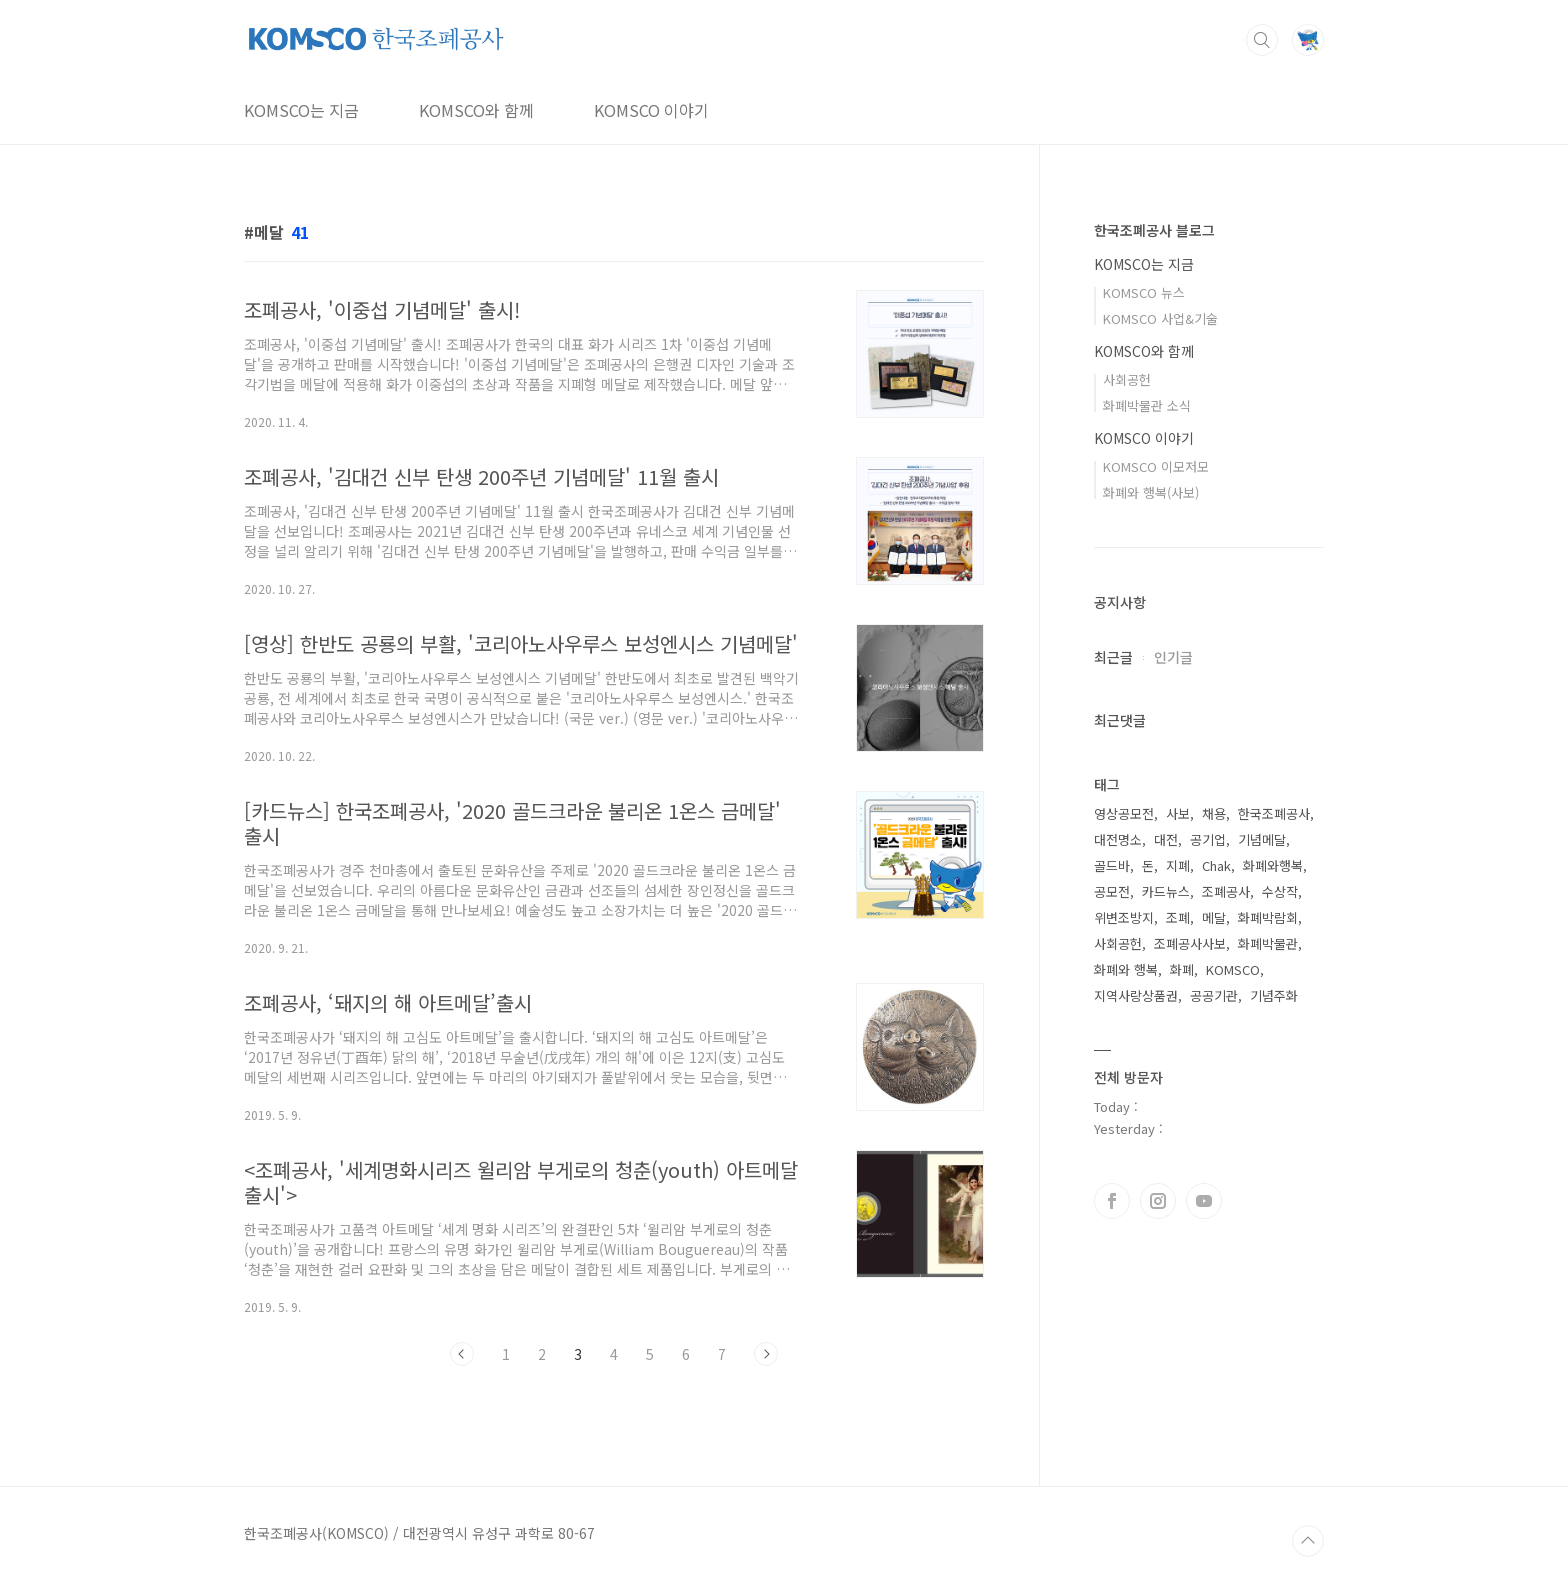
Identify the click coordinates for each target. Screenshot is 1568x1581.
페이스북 (1112, 1201)
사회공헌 (1127, 379)
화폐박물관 (1268, 943)
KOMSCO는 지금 (301, 110)
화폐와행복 (1273, 865)
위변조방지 (1124, 917)
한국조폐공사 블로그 (1154, 230)
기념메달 (1262, 839)
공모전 (1112, 891)
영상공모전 (1124, 813)
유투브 (1204, 1201)
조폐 (1178, 917)
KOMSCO (1233, 969)
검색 (1262, 40)
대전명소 (1118, 839)
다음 (766, 1354)
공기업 (1208, 839)
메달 (1214, 917)
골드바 (1112, 865)
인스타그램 (1158, 1201)
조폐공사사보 (1190, 943)
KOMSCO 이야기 (651, 110)
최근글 (1113, 657)
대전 (1166, 839)
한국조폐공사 (1274, 813)
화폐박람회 (1268, 917)
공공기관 (1214, 995)
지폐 (1178, 865)
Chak (1216, 865)
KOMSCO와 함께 (476, 110)
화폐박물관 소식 (1147, 405)
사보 (1178, 813)
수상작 (1280, 891)
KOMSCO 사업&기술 (1160, 318)
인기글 (1173, 657)
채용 (1214, 813)
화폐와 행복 (1126, 969)
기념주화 (1274, 995)
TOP (1308, 1541)
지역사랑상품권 (1136, 995)
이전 (462, 1354)
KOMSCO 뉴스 (1144, 292)
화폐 (1182, 969)
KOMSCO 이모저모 (1156, 466)
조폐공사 (1226, 891)
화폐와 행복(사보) (1151, 492)
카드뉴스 (1166, 891)
